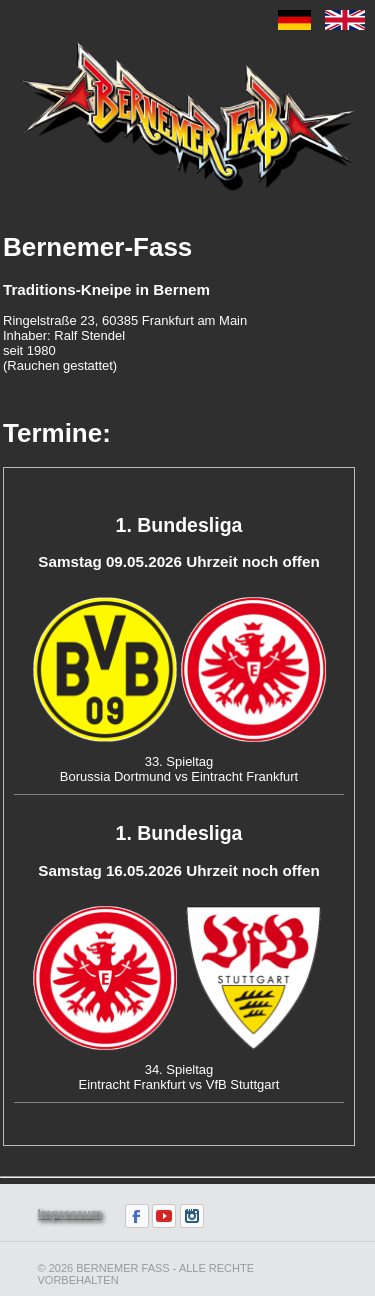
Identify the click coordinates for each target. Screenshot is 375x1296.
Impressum (70, 1214)
